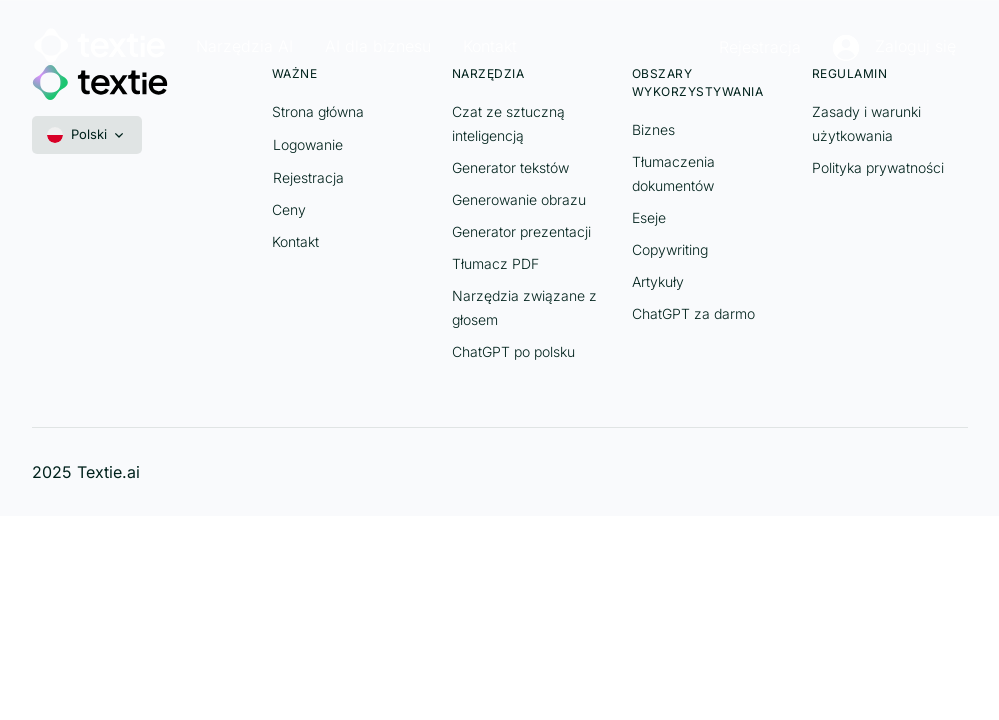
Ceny (289, 209)
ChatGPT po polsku (513, 351)
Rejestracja (760, 47)
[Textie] (100, 42)
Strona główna (318, 111)
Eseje (649, 217)
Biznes (653, 129)
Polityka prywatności (878, 167)
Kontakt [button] (490, 46)
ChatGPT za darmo (693, 313)
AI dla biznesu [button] (378, 46)
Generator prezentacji (521, 231)
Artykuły (658, 281)
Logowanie (308, 144)
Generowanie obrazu (519, 199)
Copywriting (670, 249)
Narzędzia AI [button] (244, 46)
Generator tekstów (510, 167)
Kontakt (295, 241)
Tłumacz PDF (495, 263)
